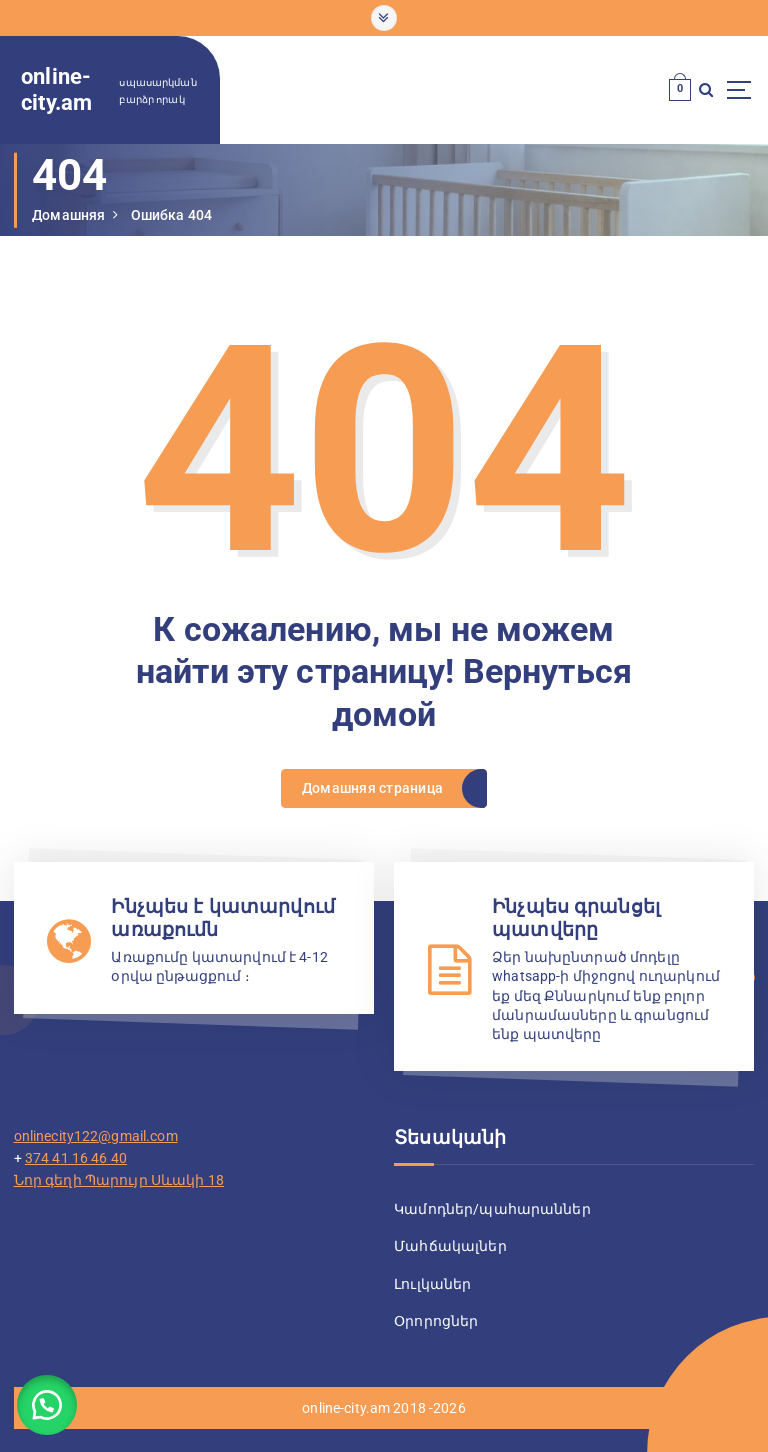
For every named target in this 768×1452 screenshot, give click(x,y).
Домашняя (68, 215)
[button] (50, 1402)
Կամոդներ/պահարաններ (492, 1207)
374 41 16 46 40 (76, 1155)
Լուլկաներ (432, 1281)
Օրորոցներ (436, 1317)
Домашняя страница (372, 787)
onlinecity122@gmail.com (96, 1134)
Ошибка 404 (171, 215)
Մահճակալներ (450, 1244)
